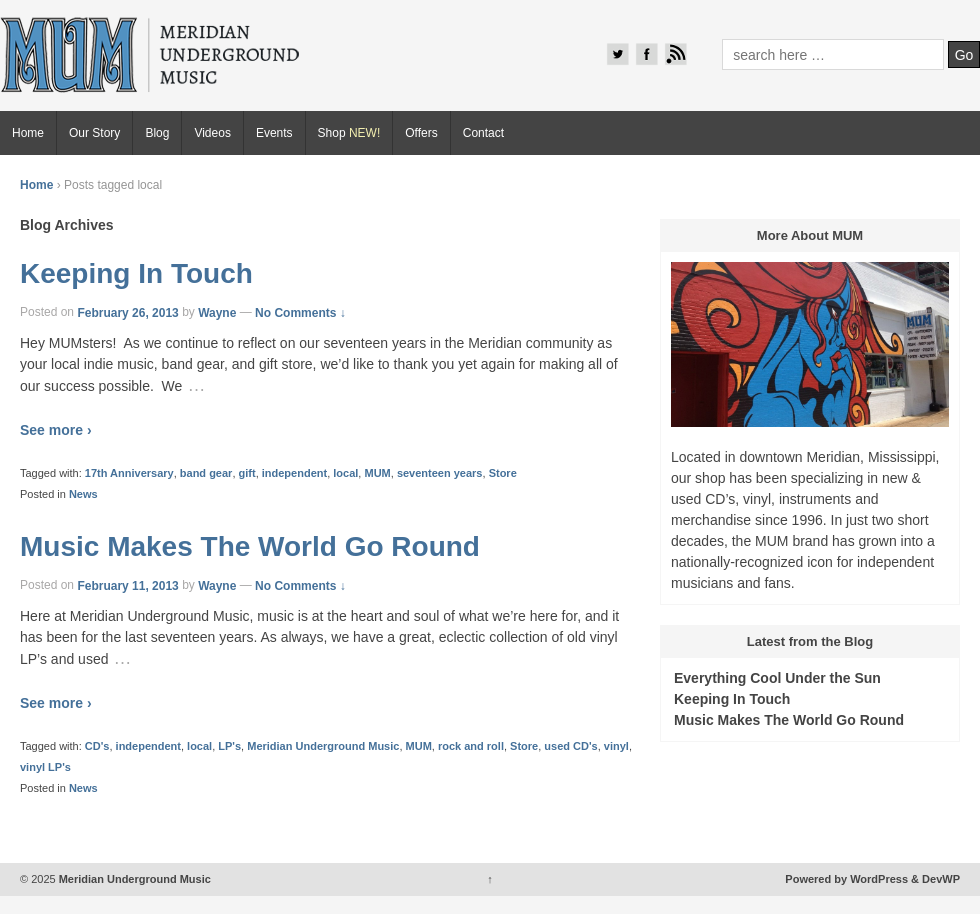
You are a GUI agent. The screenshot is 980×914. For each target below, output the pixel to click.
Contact (483, 133)
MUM (377, 473)
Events (274, 133)
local (345, 473)
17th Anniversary (129, 473)
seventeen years (440, 473)
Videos (212, 133)
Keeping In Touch (136, 273)
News (83, 494)
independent (294, 473)
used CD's (570, 746)
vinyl (616, 746)
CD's (97, 746)
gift (247, 473)
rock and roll (471, 746)
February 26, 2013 (127, 312)
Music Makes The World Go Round (250, 546)
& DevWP (935, 879)
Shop (349, 133)
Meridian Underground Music (323, 746)
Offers (421, 133)
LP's (229, 746)
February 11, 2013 (127, 585)
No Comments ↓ (300, 312)
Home (28, 133)
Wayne (217, 312)
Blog (157, 133)
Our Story (94, 133)
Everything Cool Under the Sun (777, 678)
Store (503, 473)
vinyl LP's (45, 767)
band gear (206, 473)
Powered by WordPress (846, 879)
